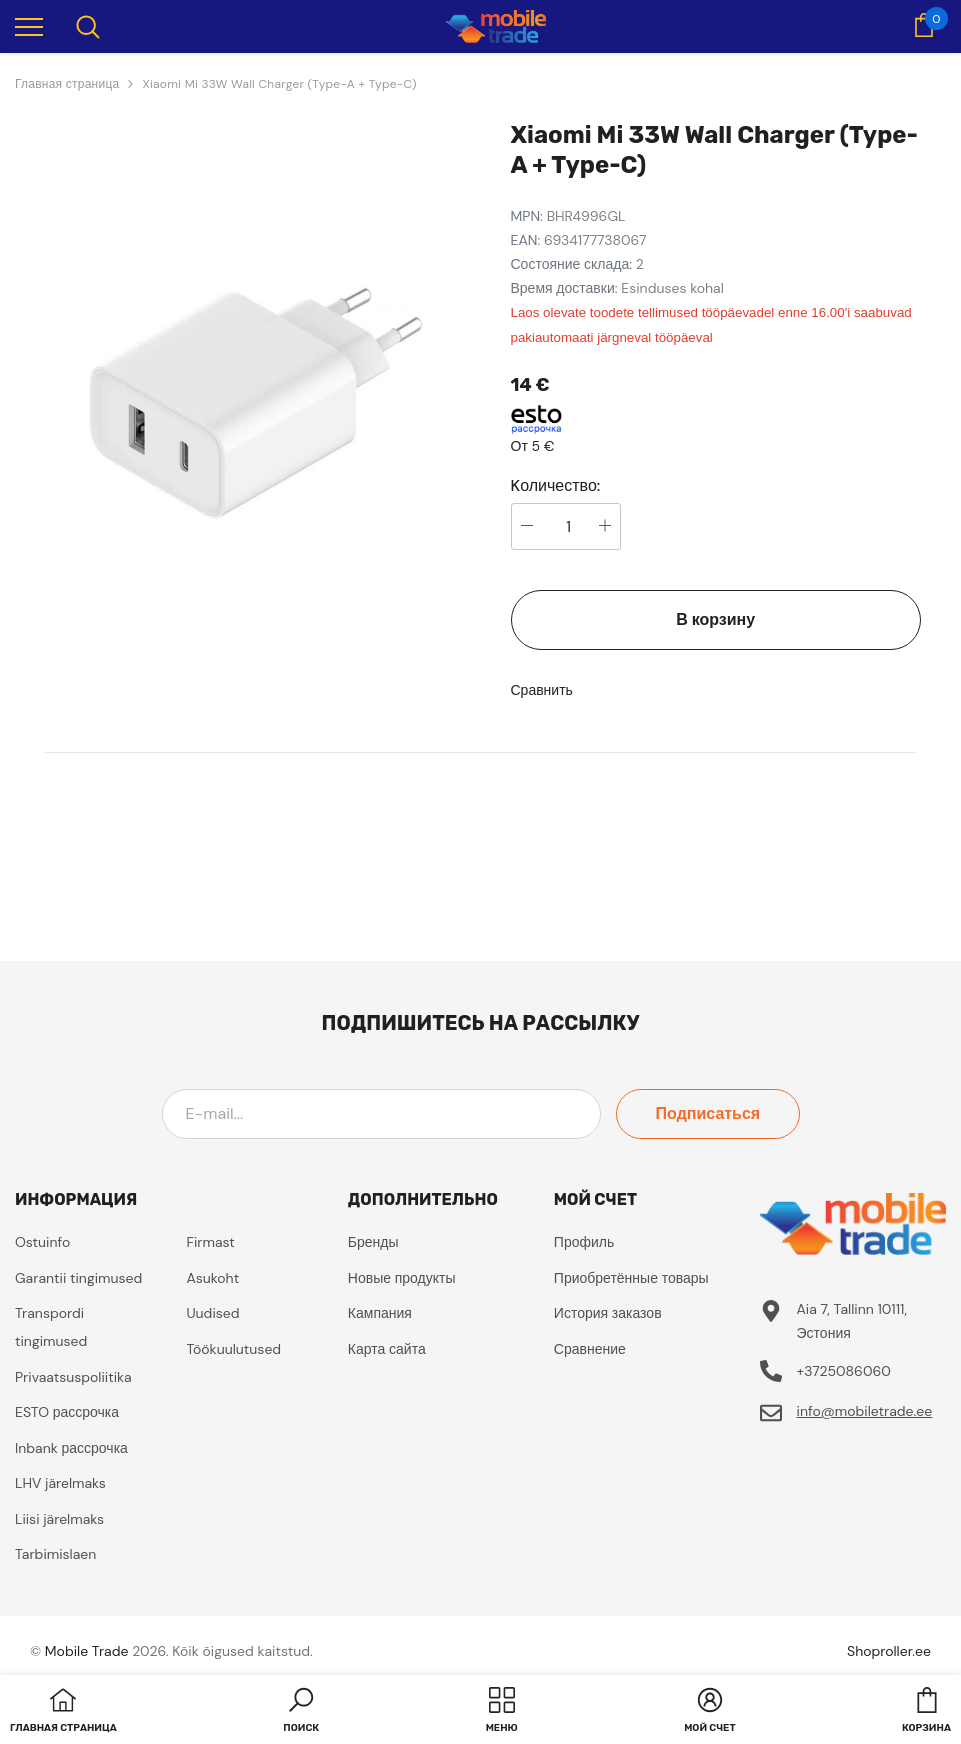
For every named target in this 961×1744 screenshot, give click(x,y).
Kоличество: (556, 486)
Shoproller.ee (889, 1651)
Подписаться (709, 1113)
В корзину (715, 619)
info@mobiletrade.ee (865, 1411)
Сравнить (542, 690)
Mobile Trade (87, 1651)
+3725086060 (844, 1371)
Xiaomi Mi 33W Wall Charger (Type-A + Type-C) (279, 84)
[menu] (29, 26)
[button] (301, 1712)
